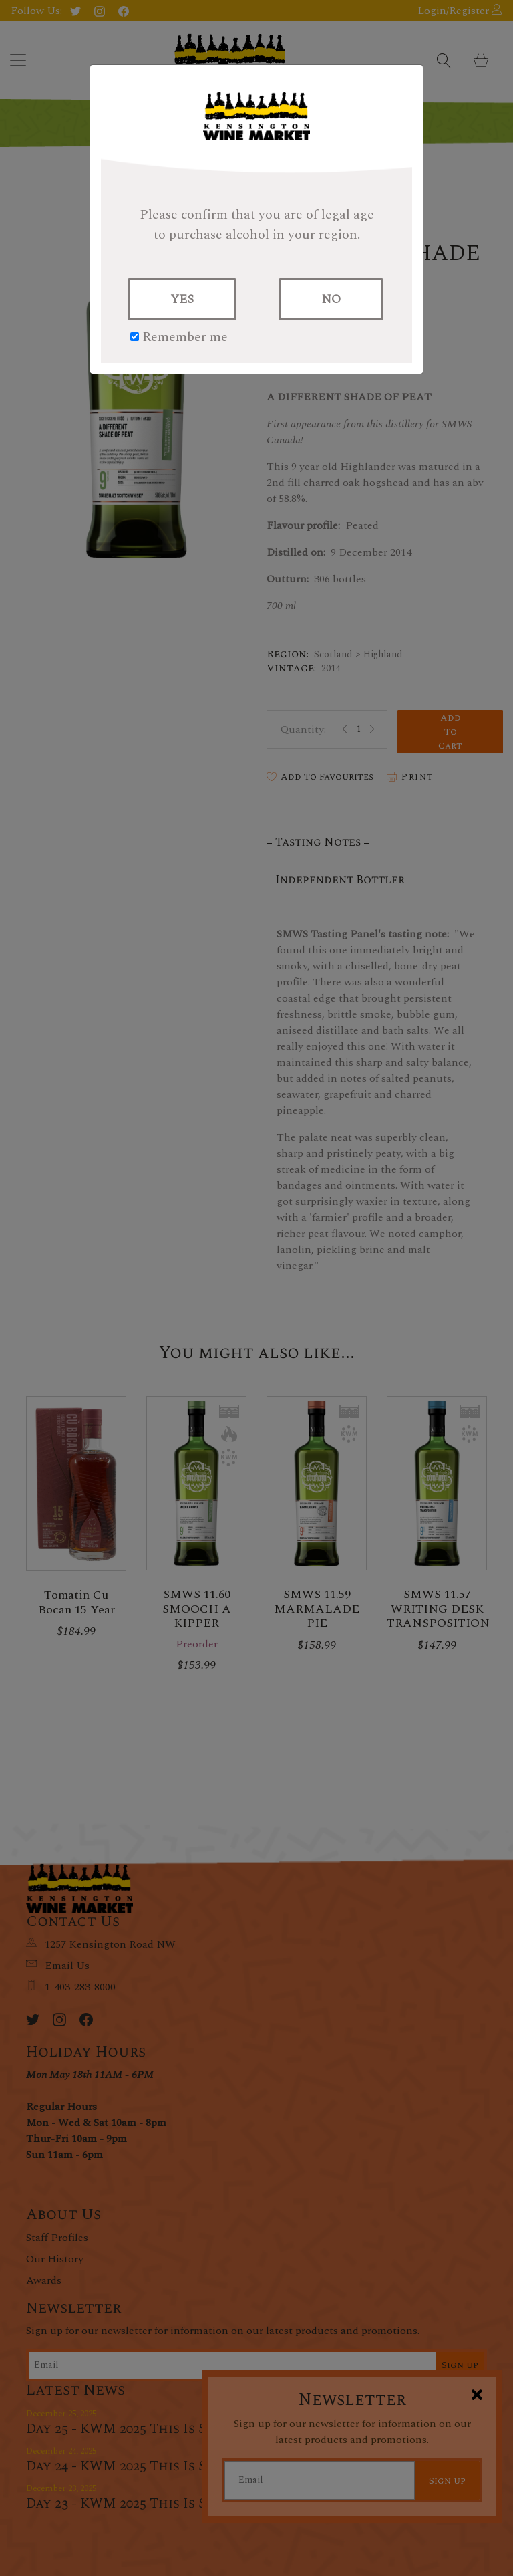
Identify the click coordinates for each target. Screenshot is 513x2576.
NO (331, 299)
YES (182, 299)
